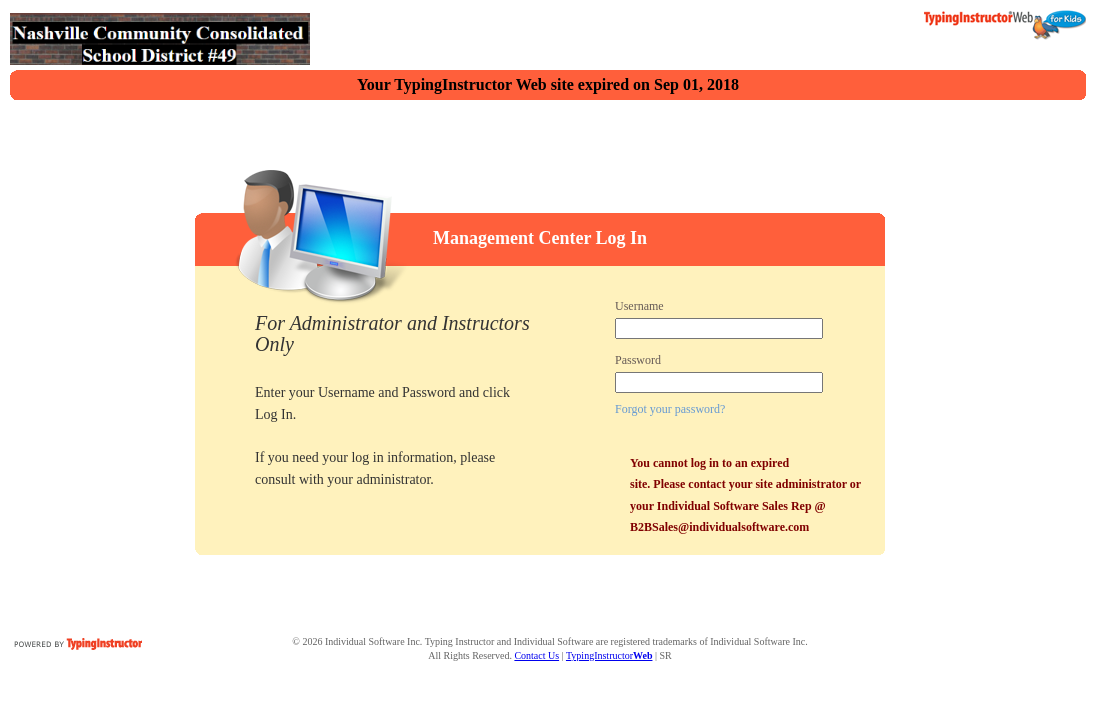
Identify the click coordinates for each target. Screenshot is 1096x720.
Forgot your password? (670, 409)
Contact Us (536, 655)
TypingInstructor (609, 655)
